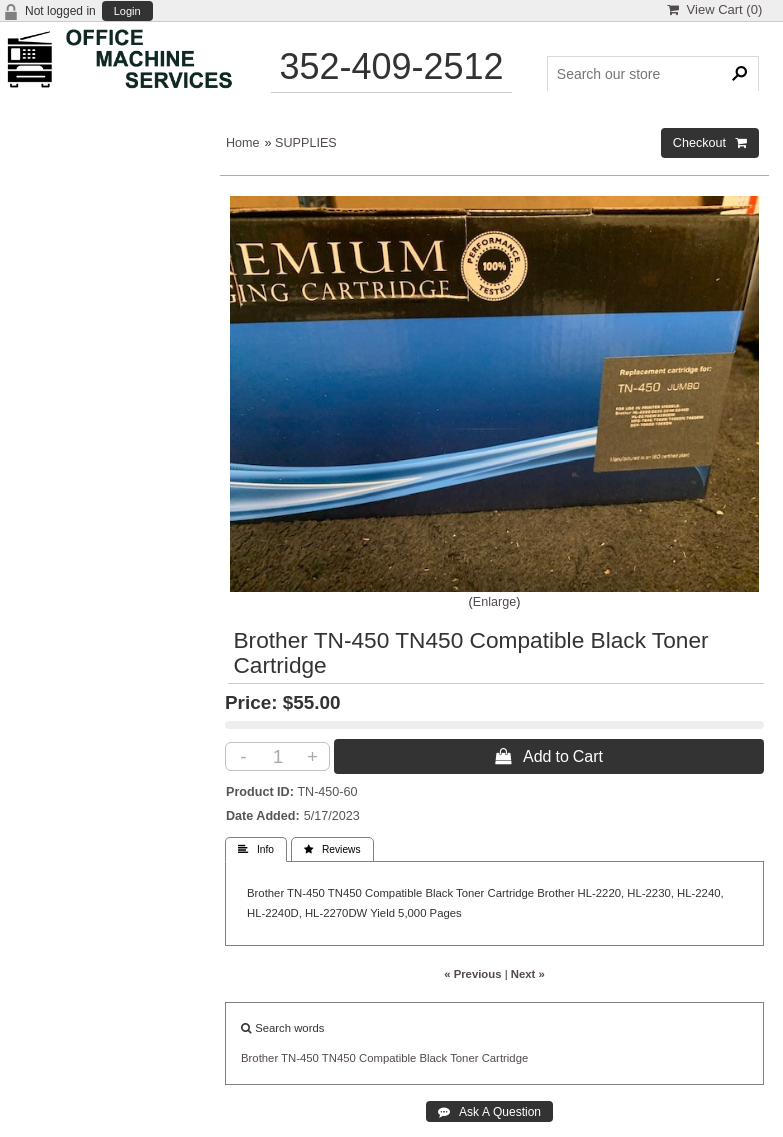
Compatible (387, 1058)
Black (433, 1058)
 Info (256, 849)
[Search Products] (653, 74)
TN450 (339, 1058)
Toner (464, 1058)
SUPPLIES (306, 143)
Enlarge (494, 602)
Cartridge (505, 1058)
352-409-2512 (391, 66)
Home (243, 143)
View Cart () (714, 9)
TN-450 (300, 1058)
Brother (259, 1058)
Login (127, 11)
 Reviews (332, 849)
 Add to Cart (549, 756)
